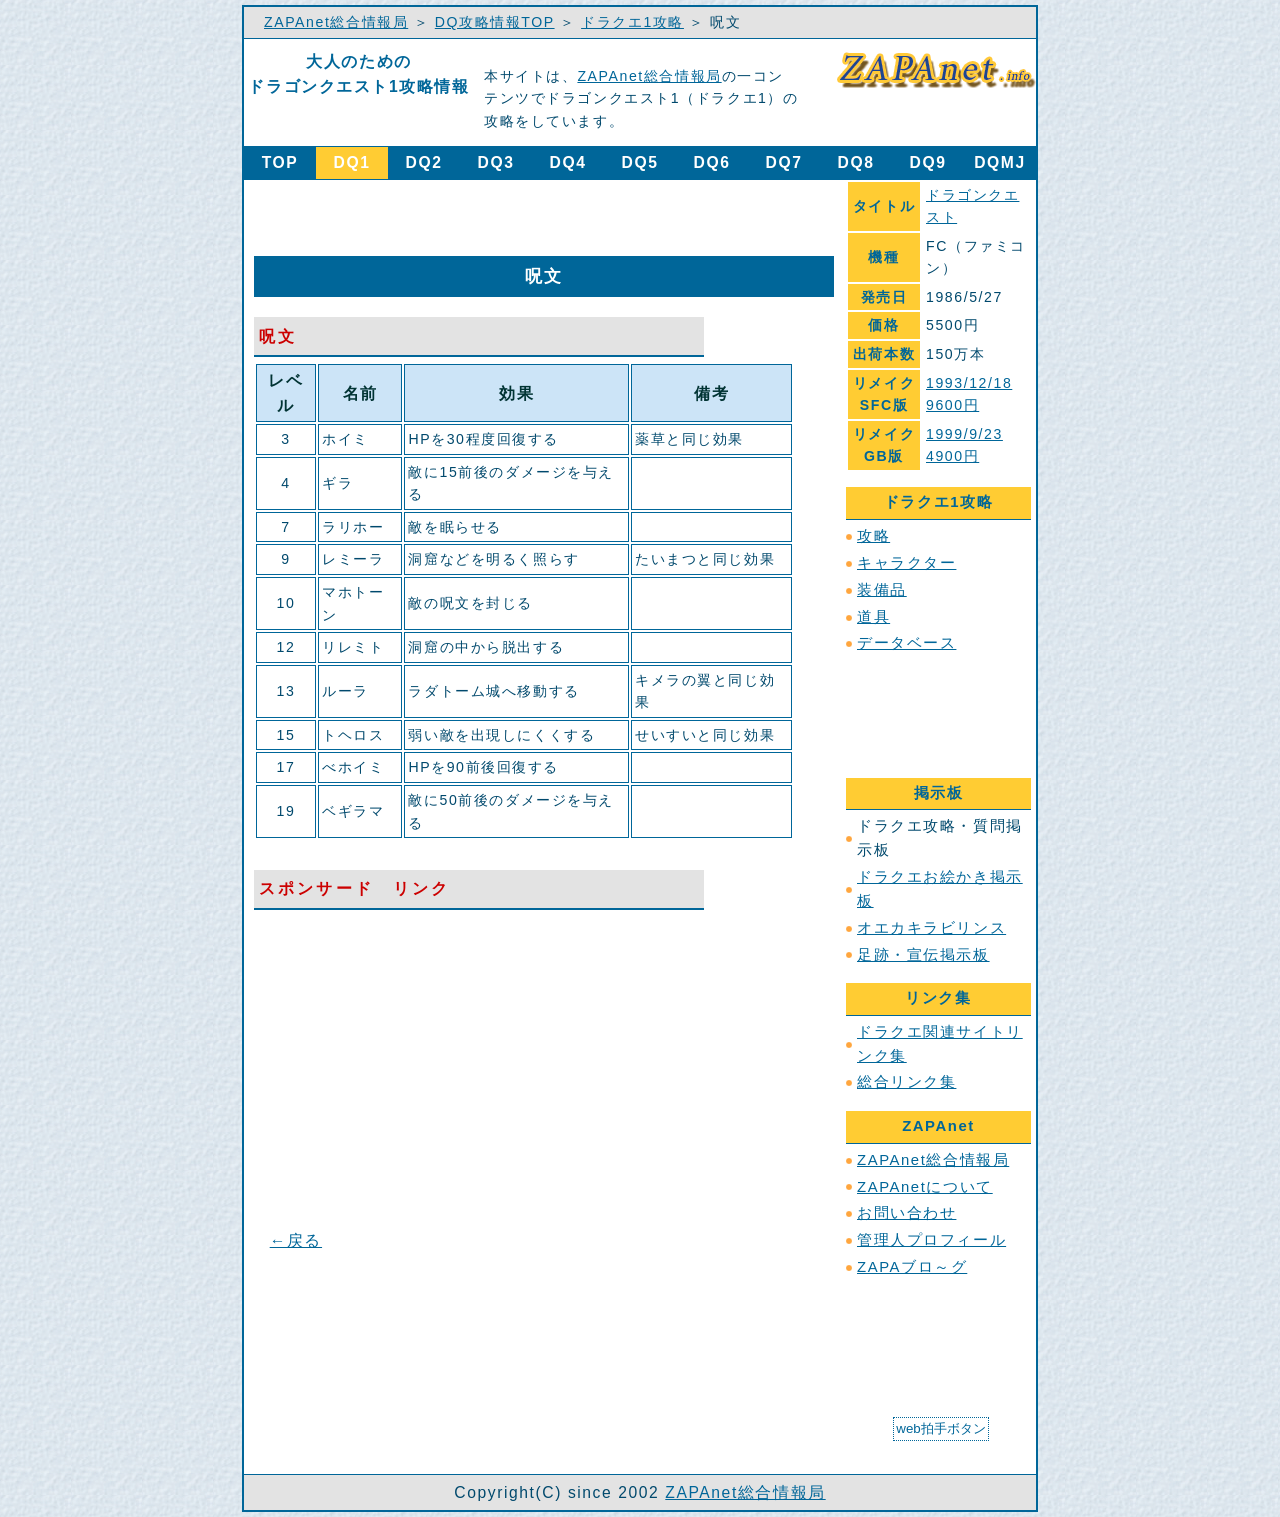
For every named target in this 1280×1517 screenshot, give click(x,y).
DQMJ (1000, 162)
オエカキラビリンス (931, 928)
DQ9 (928, 162)
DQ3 (496, 162)
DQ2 (424, 162)
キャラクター (906, 563)
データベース (906, 643)
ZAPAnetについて (925, 1187)
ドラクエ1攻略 (632, 22)
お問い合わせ (906, 1213)
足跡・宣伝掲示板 (923, 955)
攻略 (873, 536)
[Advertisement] (498, 217)
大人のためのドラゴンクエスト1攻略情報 (358, 74)
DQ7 (784, 162)
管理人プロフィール (931, 1240)
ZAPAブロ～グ (912, 1267)
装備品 (882, 590)
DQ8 (856, 162)
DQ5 (640, 162)
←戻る (296, 1240)
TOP (280, 162)
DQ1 (352, 162)
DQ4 (568, 162)
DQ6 (712, 162)
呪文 (278, 336)
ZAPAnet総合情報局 (336, 22)
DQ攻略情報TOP (495, 22)
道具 (873, 617)
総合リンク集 (906, 1082)
